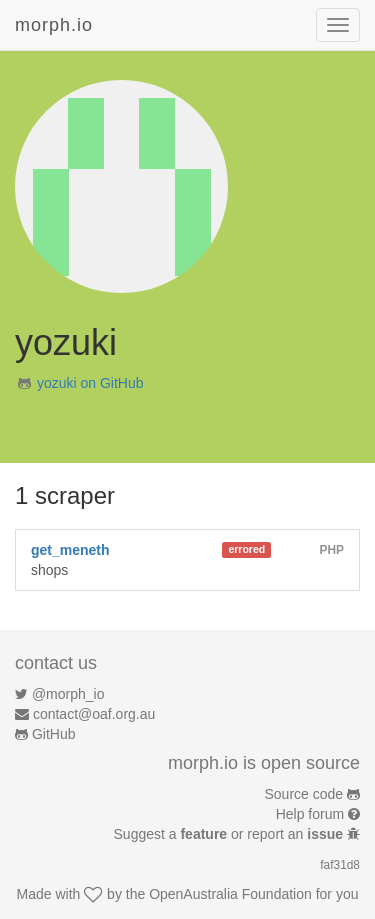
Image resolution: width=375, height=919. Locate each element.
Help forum (310, 814)
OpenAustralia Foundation (230, 894)
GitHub (54, 734)
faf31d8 (340, 865)
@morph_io (68, 694)
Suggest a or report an (230, 834)
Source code (304, 794)
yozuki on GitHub (90, 383)
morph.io (54, 25)
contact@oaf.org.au (94, 714)
